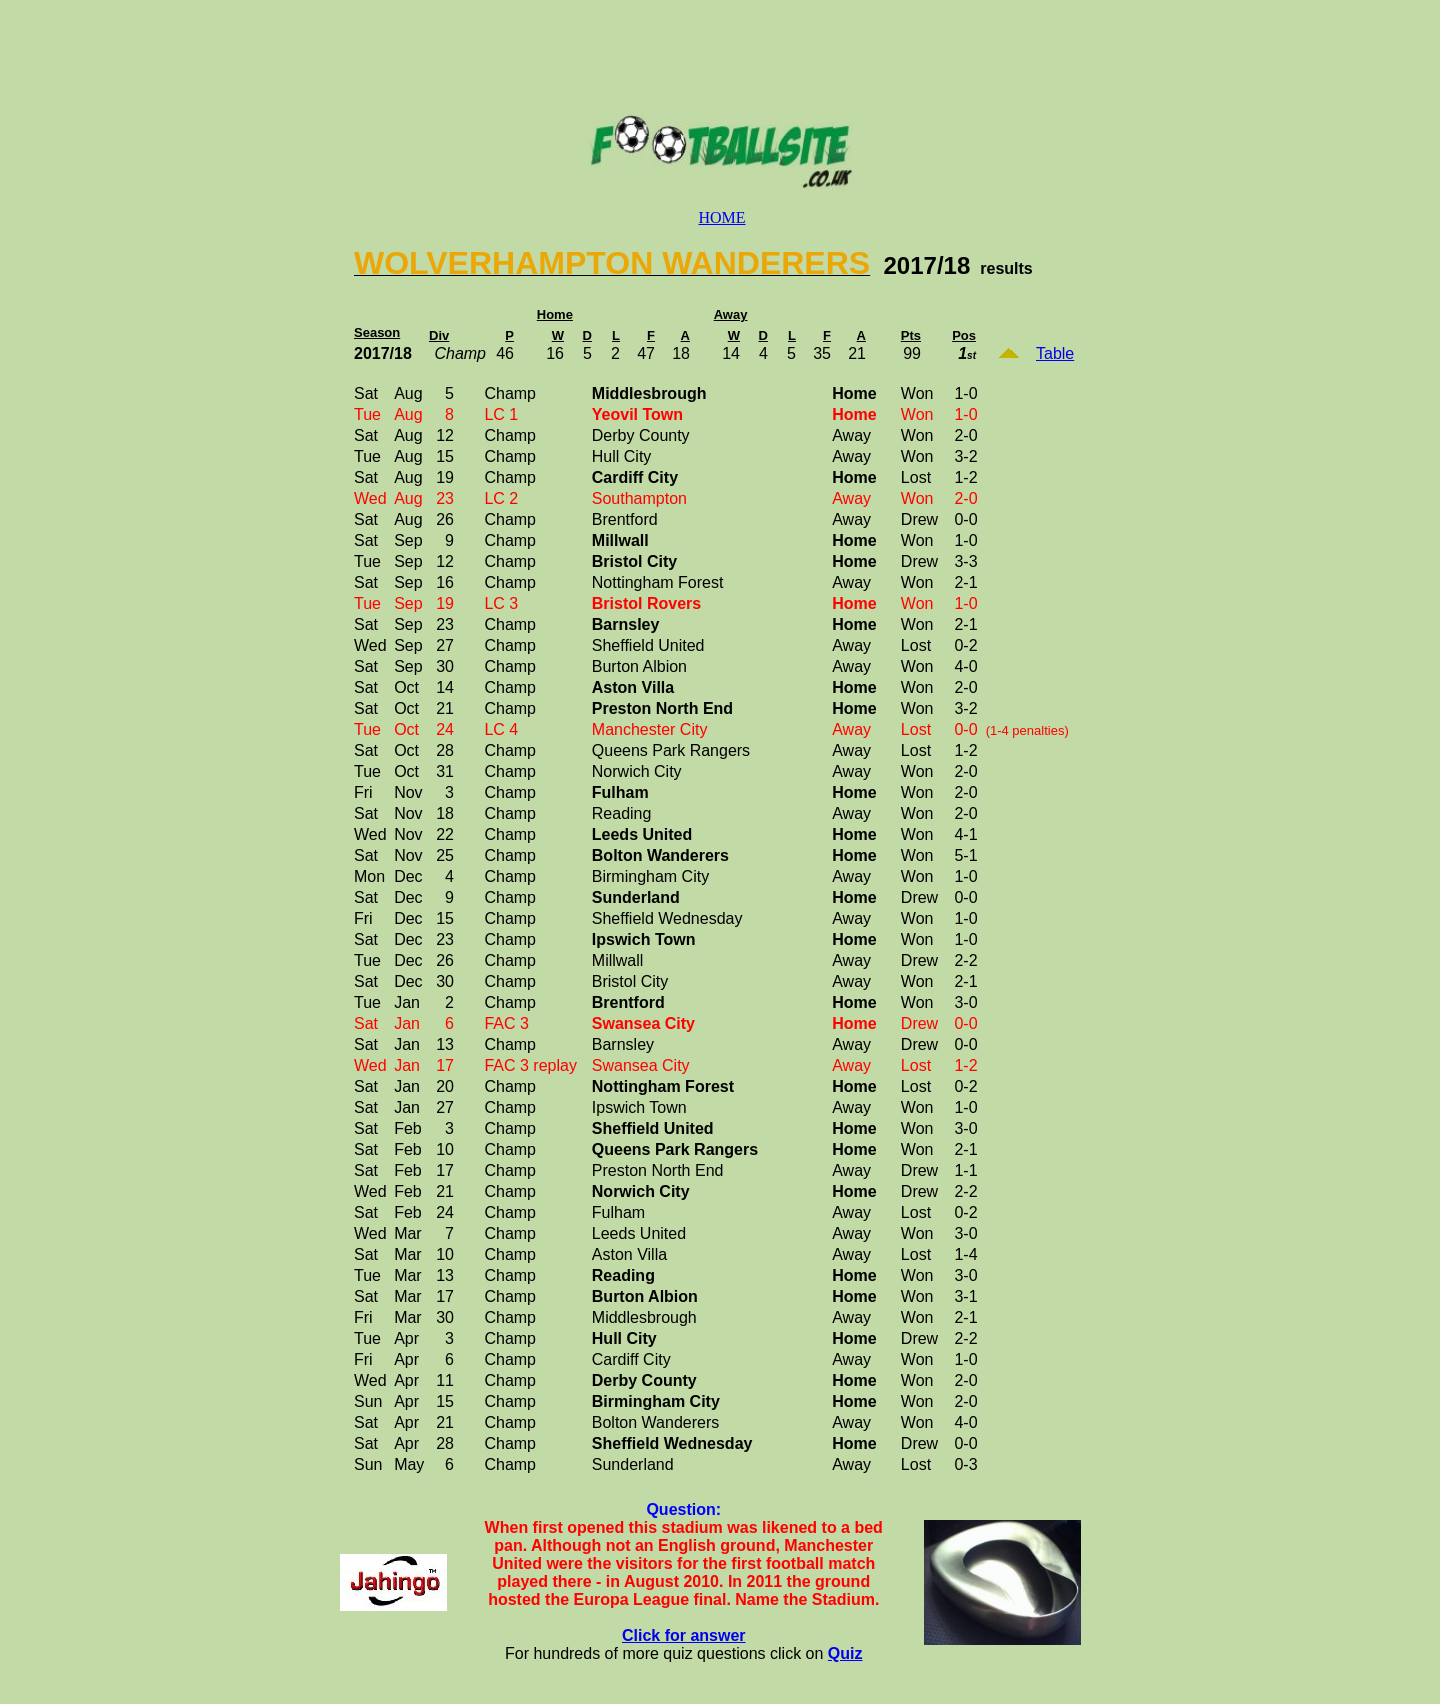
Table (1055, 353)
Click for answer (684, 1635)
